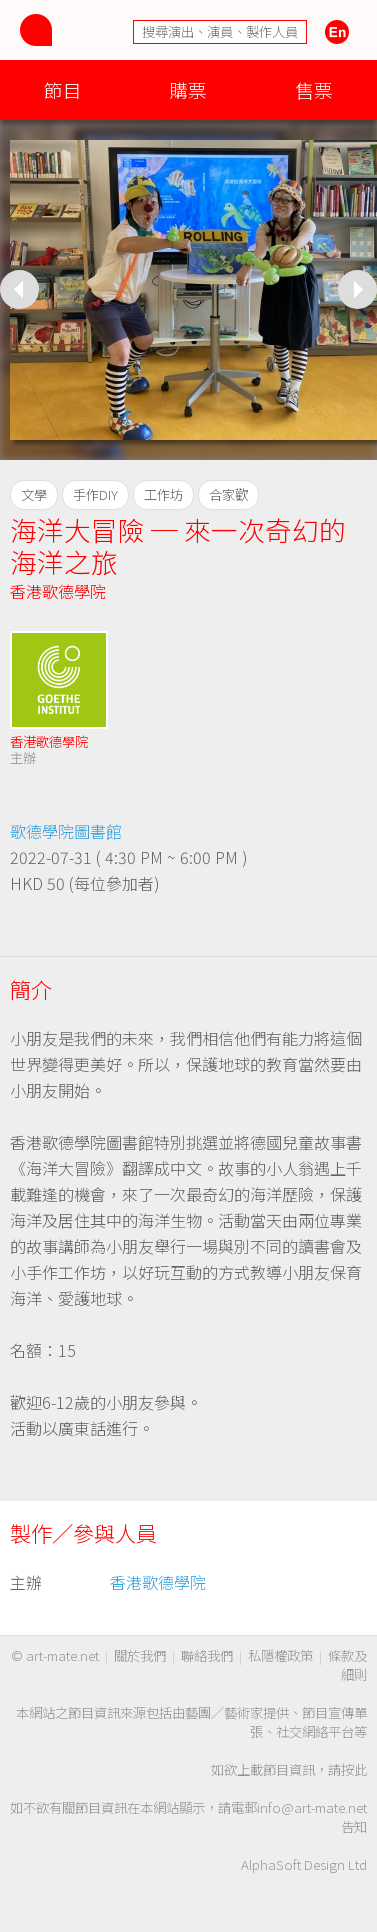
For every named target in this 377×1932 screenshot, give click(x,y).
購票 (188, 89)
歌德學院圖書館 (66, 831)
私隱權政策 (280, 1655)
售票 (314, 89)
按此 (354, 1769)
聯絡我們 (207, 1655)
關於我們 (140, 1655)
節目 (63, 89)
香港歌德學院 (58, 591)
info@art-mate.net (312, 1807)
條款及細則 (347, 1665)
